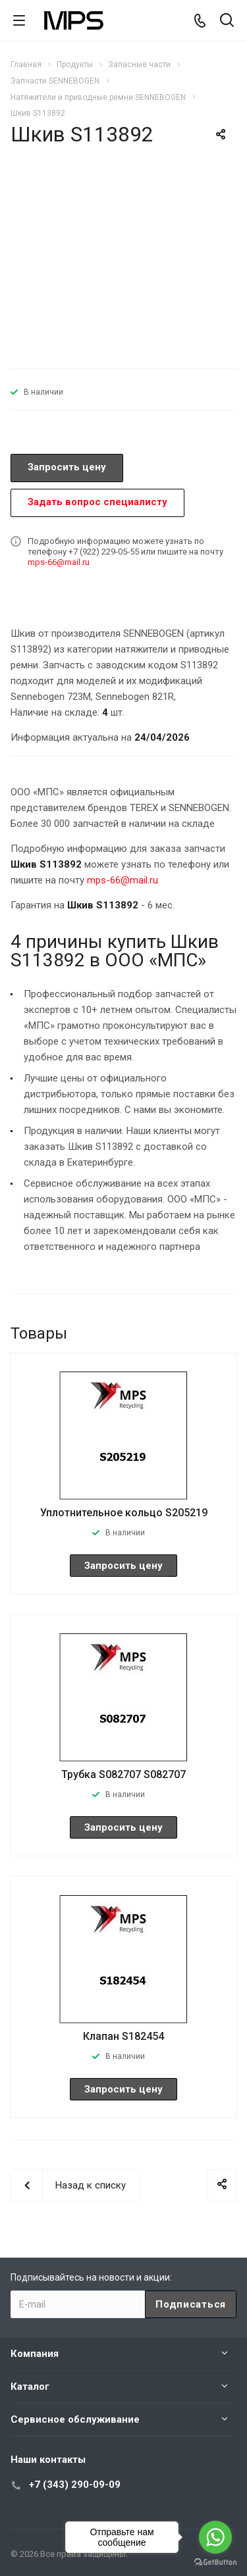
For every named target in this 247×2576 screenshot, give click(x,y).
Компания (35, 2354)
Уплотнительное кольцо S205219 (123, 1512)
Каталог (30, 2386)
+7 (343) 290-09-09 (75, 2484)
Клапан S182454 (123, 2036)
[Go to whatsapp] (215, 2537)
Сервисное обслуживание (75, 2419)
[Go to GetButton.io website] (215, 2562)
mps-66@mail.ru (59, 562)
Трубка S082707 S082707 (123, 1774)
